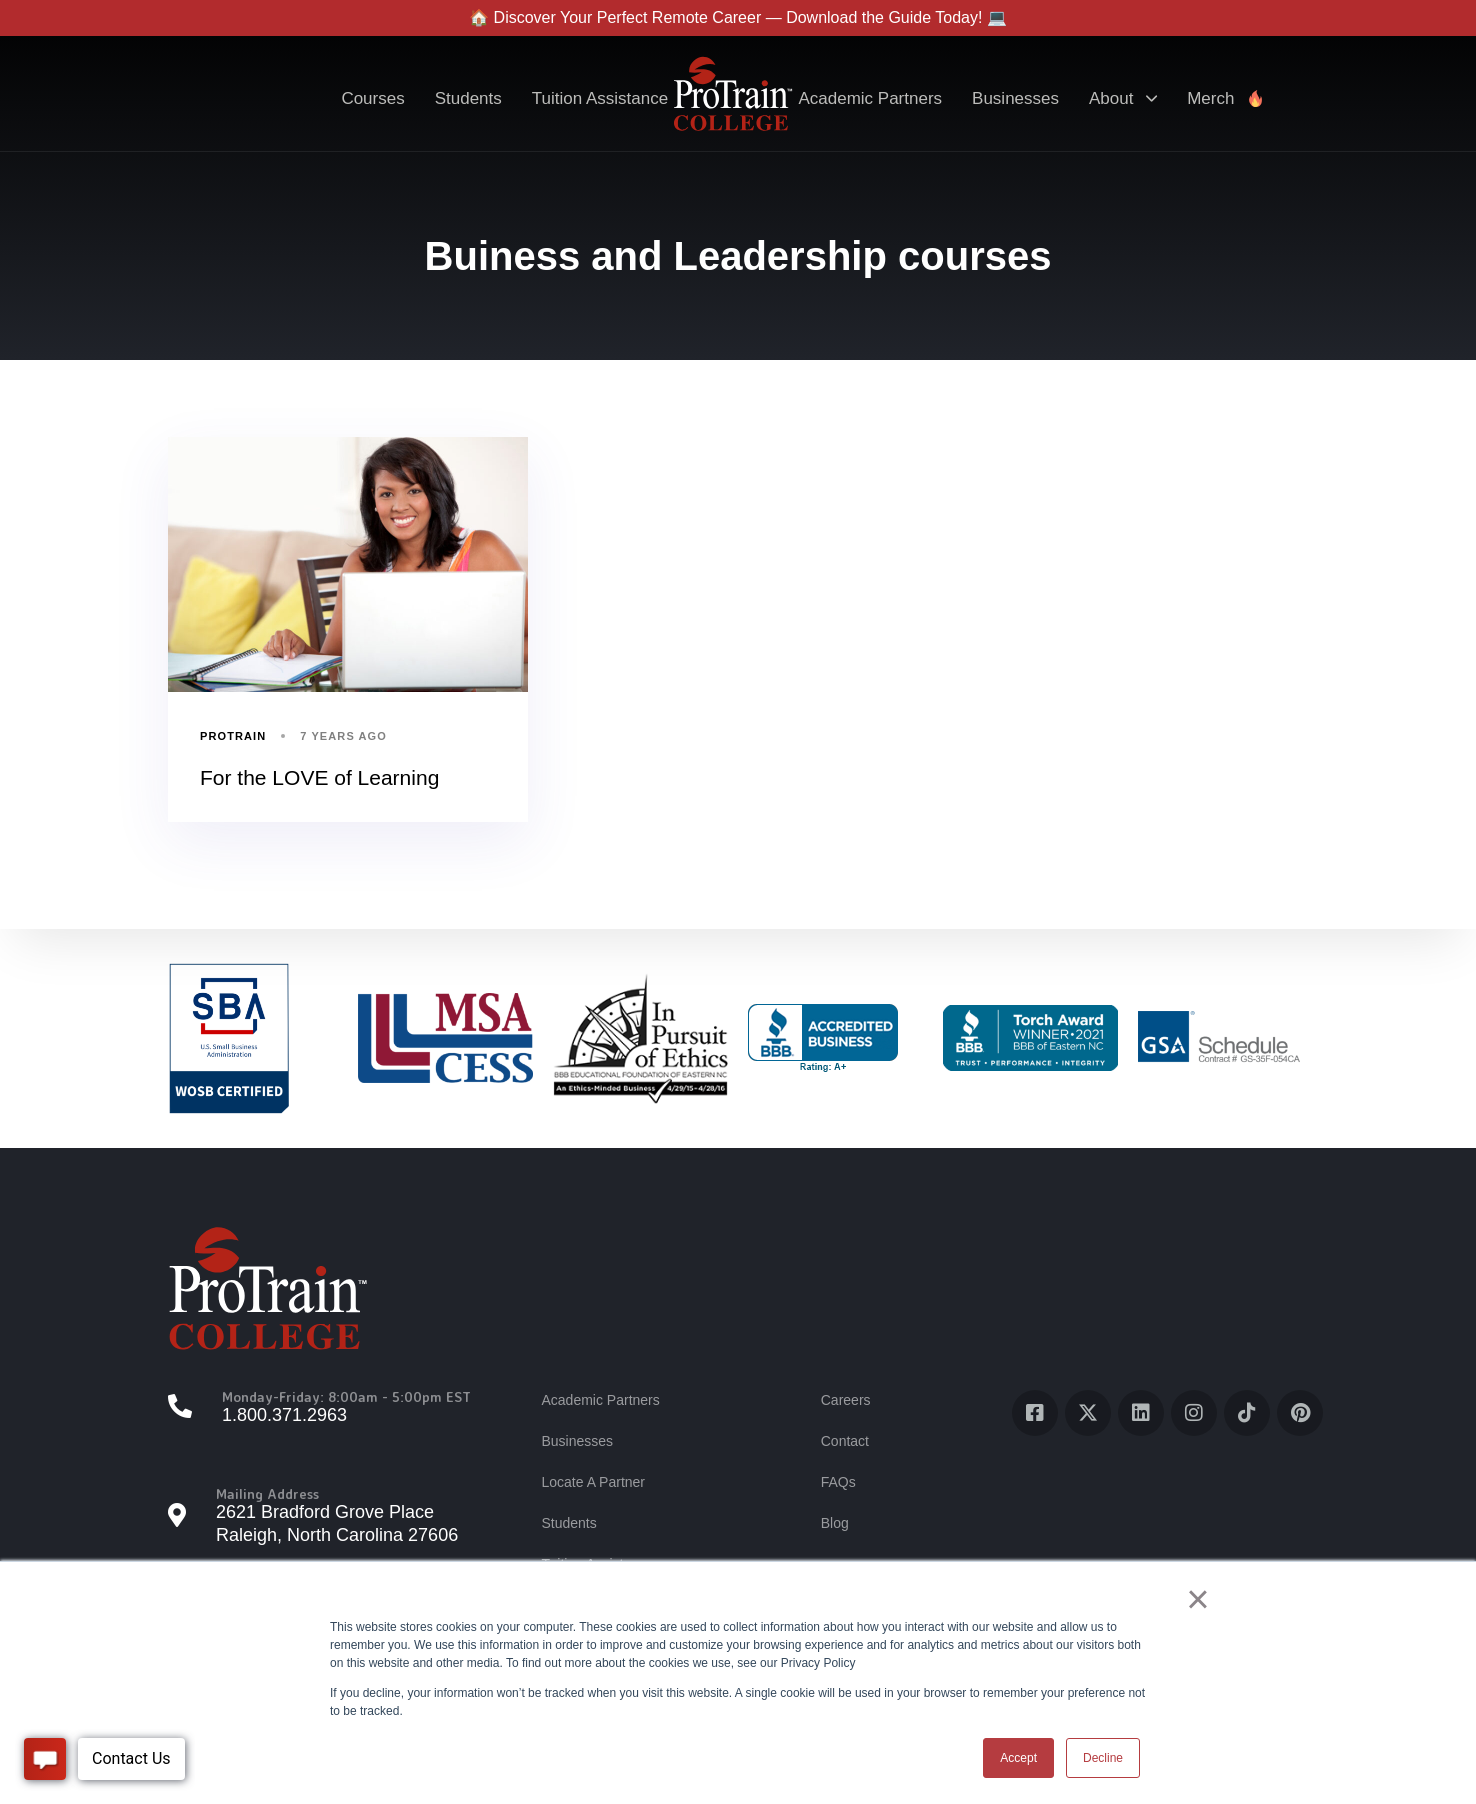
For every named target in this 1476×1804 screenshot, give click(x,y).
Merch (1225, 98)
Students (468, 98)
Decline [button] (1103, 1758)
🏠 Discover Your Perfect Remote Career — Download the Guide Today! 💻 (738, 17)
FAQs (838, 1482)
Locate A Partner (593, 1482)
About (1123, 98)
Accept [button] (1018, 1758)
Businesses (1015, 98)
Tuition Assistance (600, 98)
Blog (835, 1523)
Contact (845, 1441)
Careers (846, 1400)
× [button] (1197, 1599)
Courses (372, 98)
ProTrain (233, 736)
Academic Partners (870, 98)
